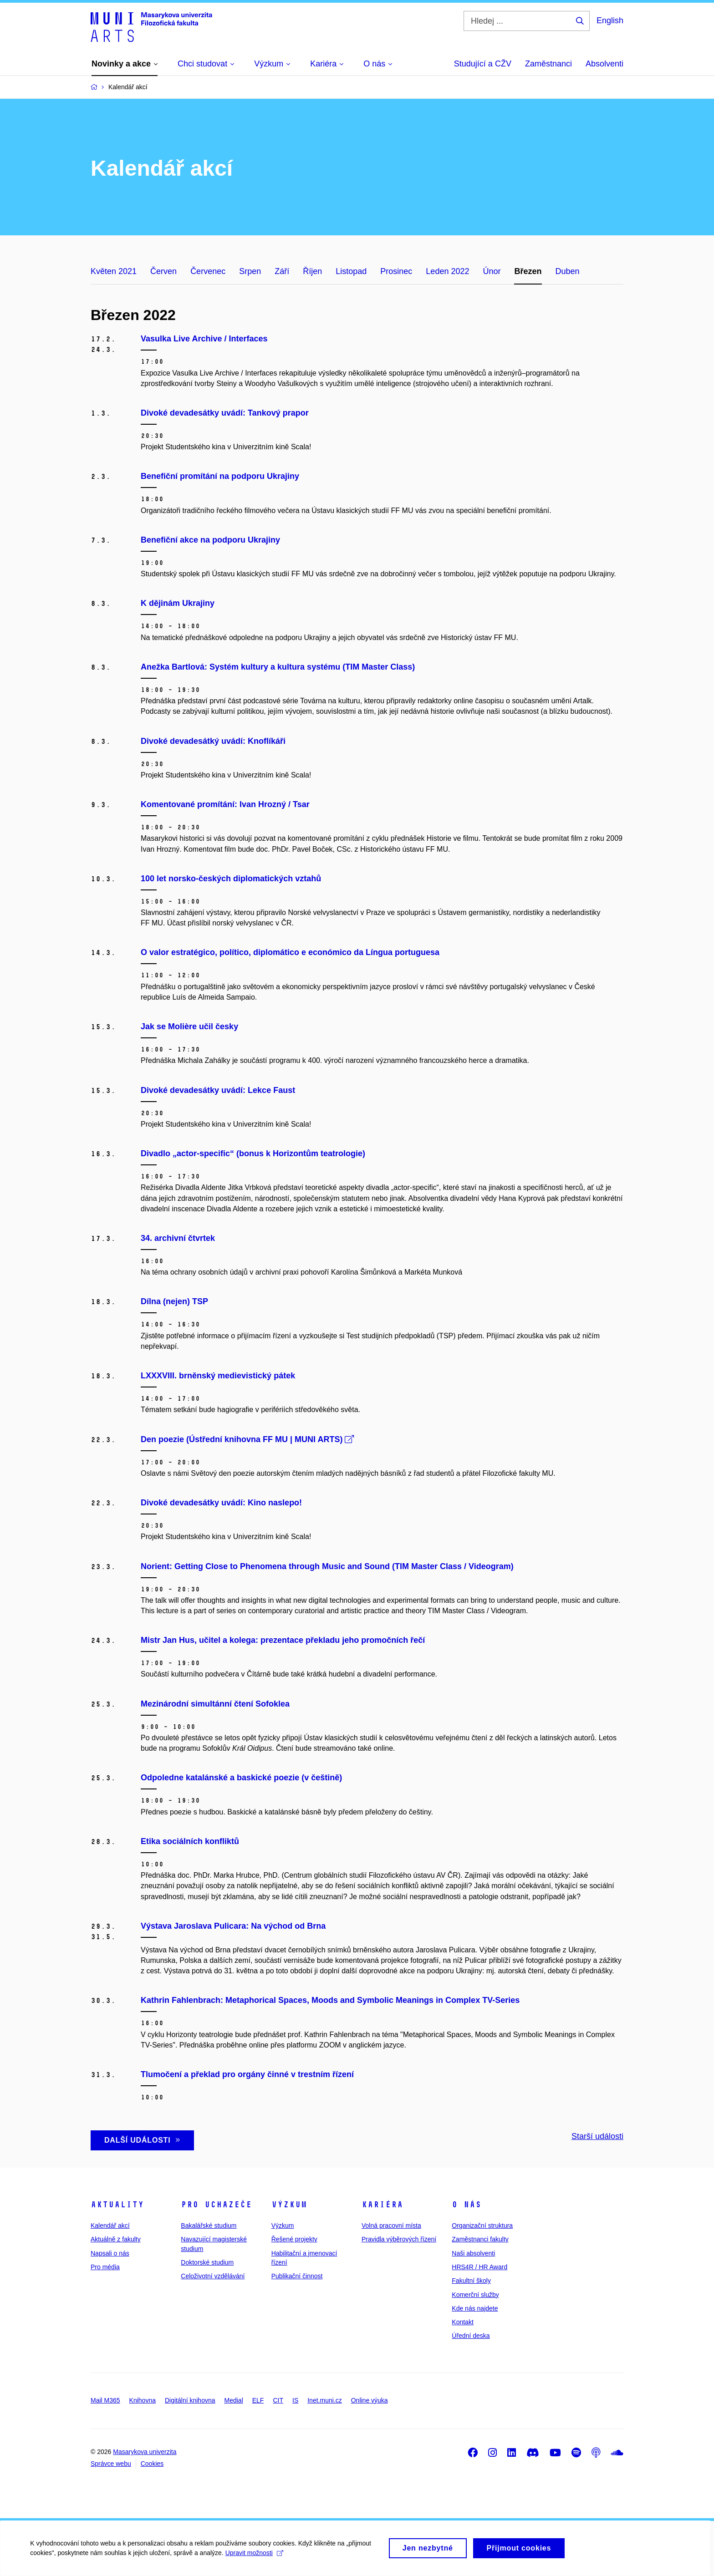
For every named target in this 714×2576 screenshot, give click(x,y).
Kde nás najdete (475, 2308)
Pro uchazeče (216, 2205)
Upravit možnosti (256, 2557)
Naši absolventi (473, 2253)
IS (295, 2400)
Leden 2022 (447, 271)
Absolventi (604, 63)
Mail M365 (105, 2400)
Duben (568, 271)
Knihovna (142, 2400)
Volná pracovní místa (391, 2225)
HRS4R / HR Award (479, 2267)
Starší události (597, 2136)
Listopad (351, 271)
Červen (163, 271)
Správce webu (111, 2463)
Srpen (250, 271)
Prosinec (396, 271)
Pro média (105, 2267)
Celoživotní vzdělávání (213, 2276)
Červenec (207, 271)
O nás (466, 2205)
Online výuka (369, 2400)
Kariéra (382, 2205)
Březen (527, 271)
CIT (278, 2400)
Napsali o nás (110, 2253)
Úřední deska (471, 2335)
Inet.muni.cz (324, 2400)
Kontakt (462, 2322)
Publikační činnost (297, 2276)
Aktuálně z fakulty (116, 2239)
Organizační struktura (482, 2225)
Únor (491, 271)
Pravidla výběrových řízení (399, 2239)
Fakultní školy (471, 2280)
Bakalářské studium (208, 2225)
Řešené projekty (294, 2239)
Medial (233, 2400)
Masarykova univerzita (144, 2451)
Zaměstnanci (548, 63)
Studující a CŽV (482, 63)
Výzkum (289, 2205)
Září (282, 271)
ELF (258, 2400)
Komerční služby (475, 2294)
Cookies (152, 2463)
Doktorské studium (207, 2262)
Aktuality (117, 2205)
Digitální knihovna (190, 2400)
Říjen (312, 271)
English (610, 20)
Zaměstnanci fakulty (480, 2239)
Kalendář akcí (110, 2225)
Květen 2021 (114, 271)
